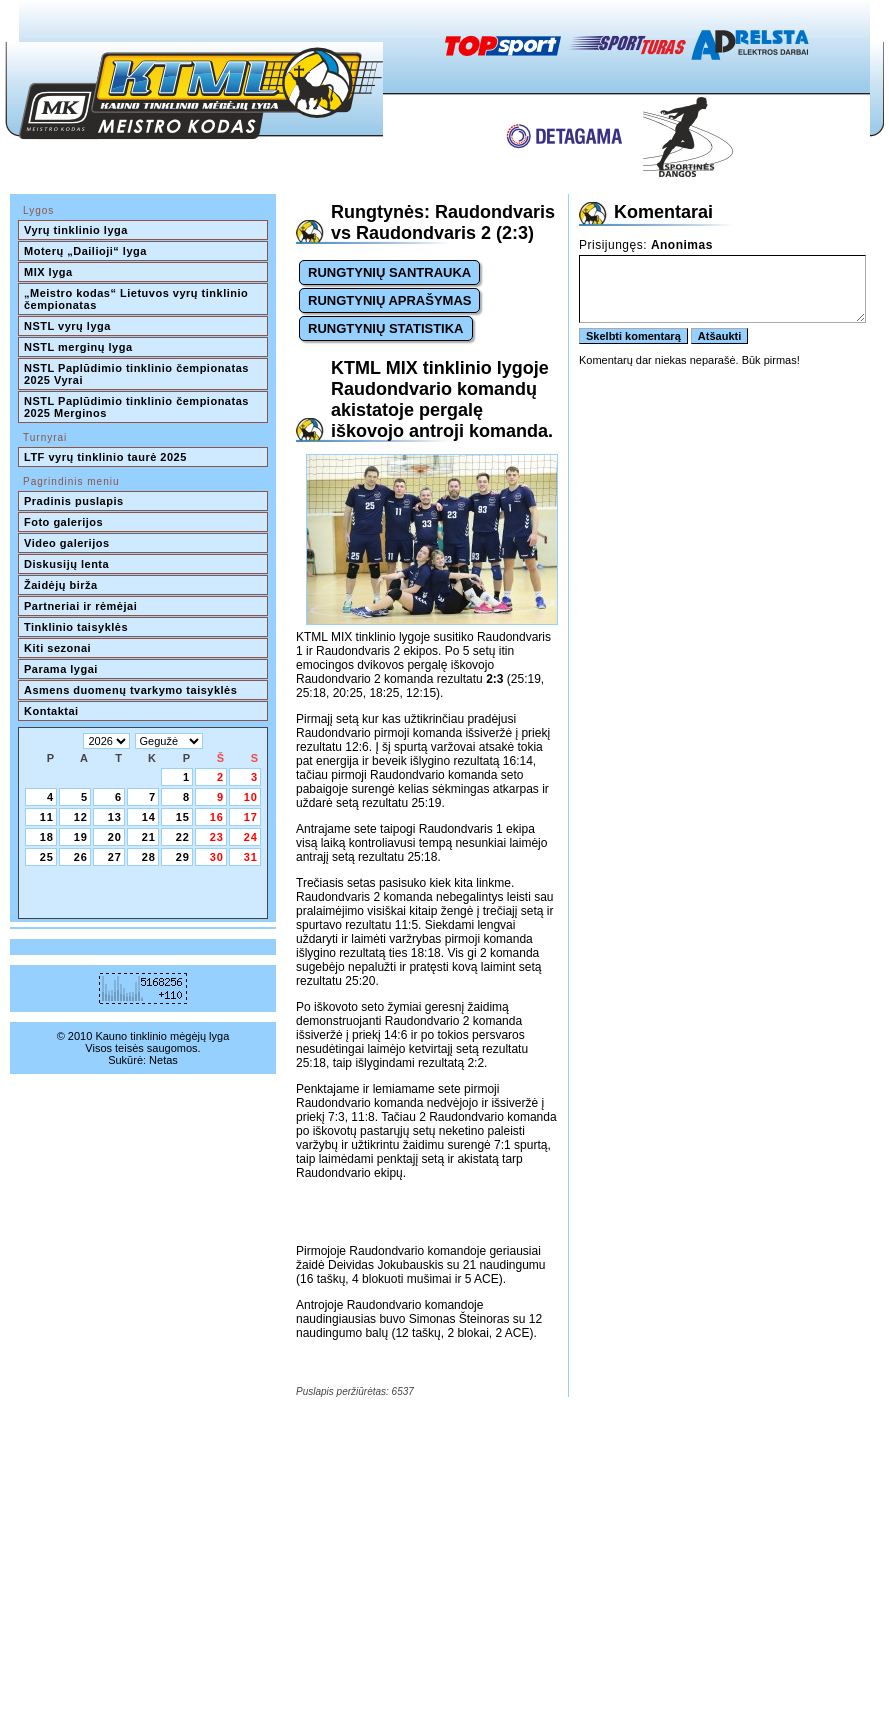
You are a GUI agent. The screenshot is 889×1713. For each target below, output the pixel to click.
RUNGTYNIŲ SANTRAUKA (389, 272)
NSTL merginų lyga (78, 347)
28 (149, 857)
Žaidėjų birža (61, 585)
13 (115, 817)
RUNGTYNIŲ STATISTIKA (386, 328)
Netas (163, 1060)
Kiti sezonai (57, 648)
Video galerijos (67, 543)
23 (217, 837)
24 (251, 837)
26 (81, 857)
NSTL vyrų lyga (67, 326)
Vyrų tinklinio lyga (76, 230)
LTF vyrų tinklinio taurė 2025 (105, 457)
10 (251, 797)
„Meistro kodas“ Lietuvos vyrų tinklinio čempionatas (138, 299)
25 (47, 857)
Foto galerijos (63, 522)
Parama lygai (61, 669)
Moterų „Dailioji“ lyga (85, 251)
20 (115, 837)
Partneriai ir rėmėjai (80, 606)
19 (81, 837)
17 (251, 817)
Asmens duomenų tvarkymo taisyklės (130, 690)
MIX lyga (48, 272)
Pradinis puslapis (74, 501)
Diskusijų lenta (66, 564)
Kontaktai (51, 711)
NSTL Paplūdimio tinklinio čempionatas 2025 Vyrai (138, 374)
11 (47, 817)
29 (183, 857)
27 (115, 857)
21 (149, 837)
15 (183, 817)
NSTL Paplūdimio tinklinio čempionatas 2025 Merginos (138, 407)
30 (217, 857)
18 (47, 837)
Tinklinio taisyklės (76, 627)
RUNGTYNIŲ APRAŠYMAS (389, 300)
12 (81, 817)
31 (251, 857)
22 (183, 837)
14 (149, 817)
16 (217, 817)
